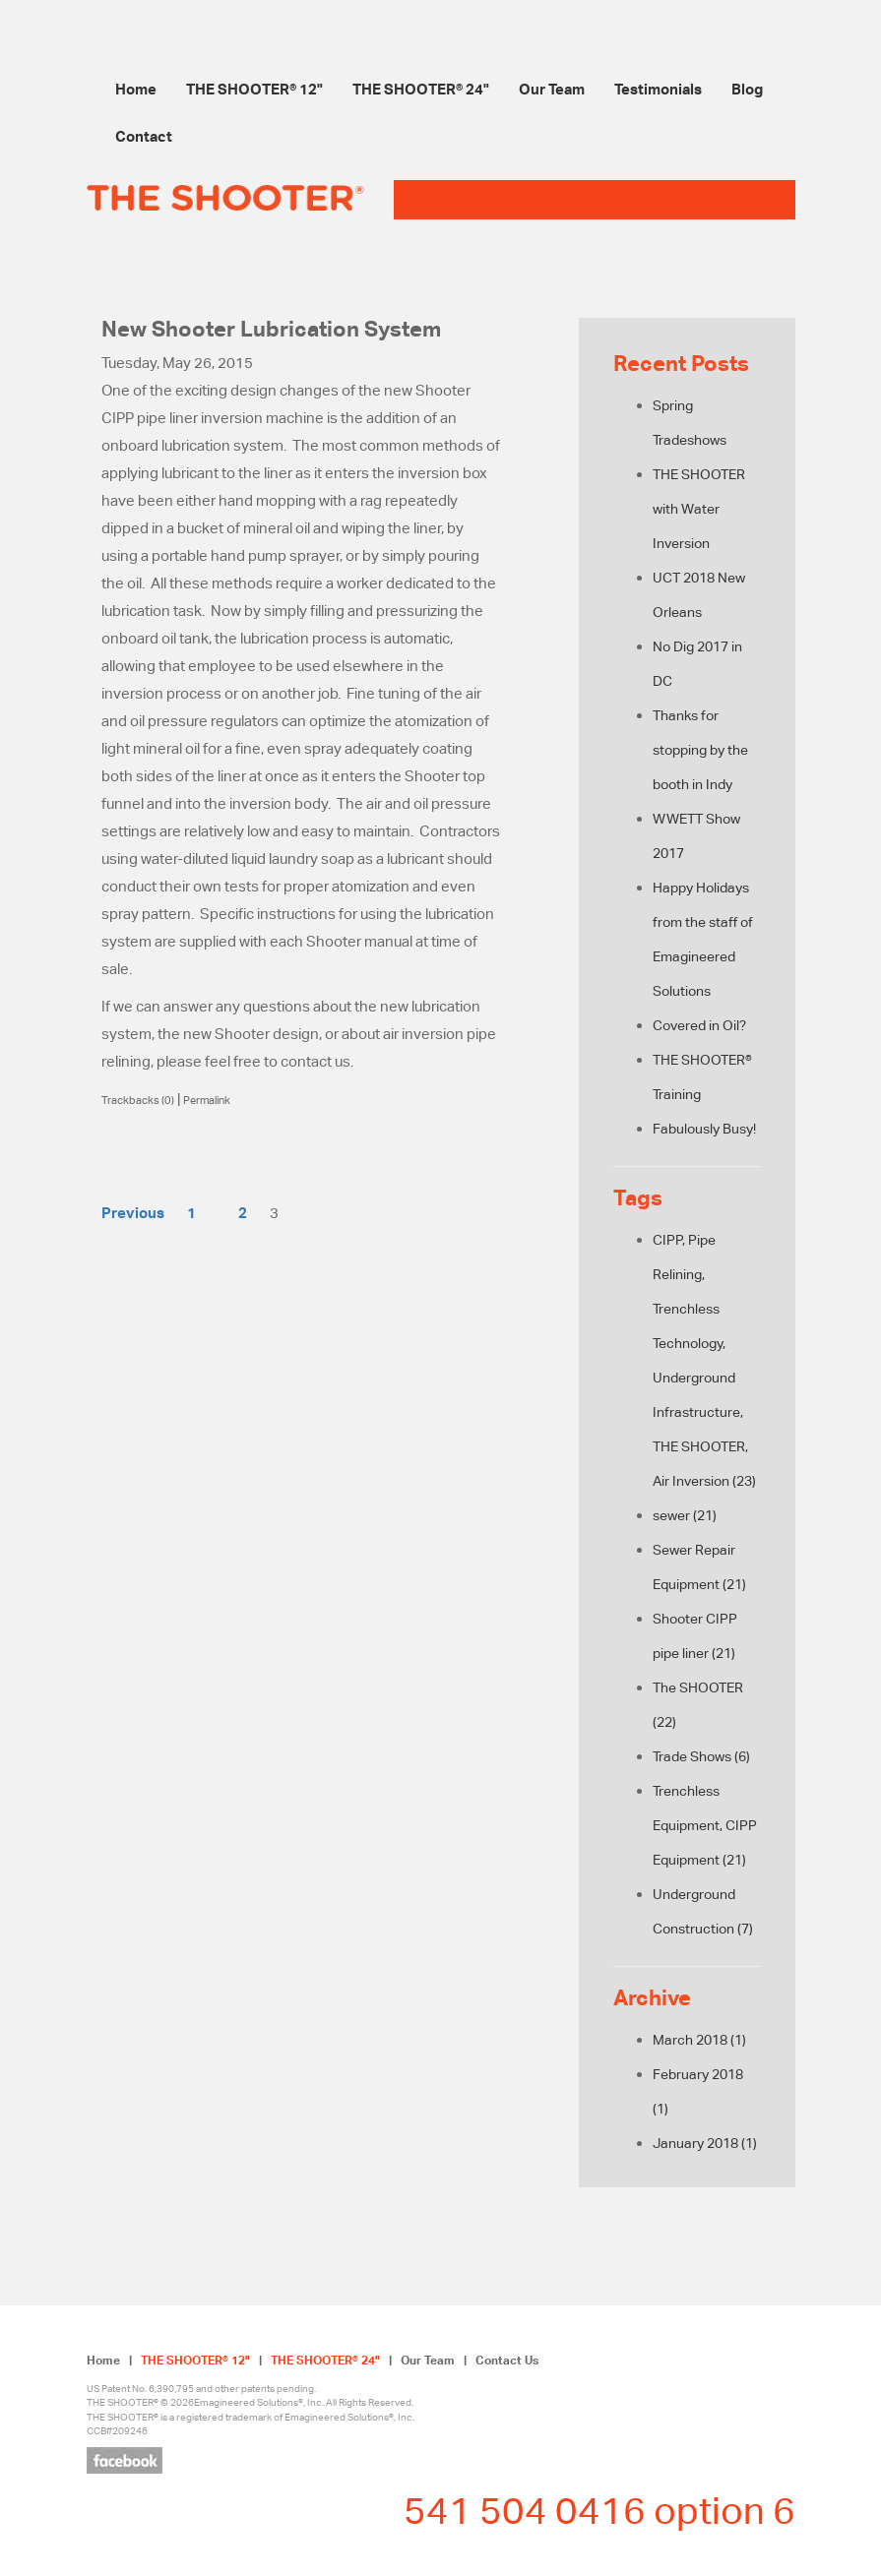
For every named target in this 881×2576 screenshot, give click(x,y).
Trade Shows (701, 1756)
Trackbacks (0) (137, 1100)
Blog (747, 88)
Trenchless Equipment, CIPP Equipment (705, 1825)
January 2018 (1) (705, 2143)
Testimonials (658, 88)
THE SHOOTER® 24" (420, 88)
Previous (132, 1212)
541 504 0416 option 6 (599, 2510)
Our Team (552, 88)
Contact (143, 136)
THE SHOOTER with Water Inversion (699, 508)
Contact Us (506, 2360)
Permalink (206, 1100)
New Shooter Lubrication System (271, 328)
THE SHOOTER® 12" (254, 88)
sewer (685, 1515)
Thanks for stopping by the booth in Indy (700, 749)
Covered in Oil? (699, 1025)
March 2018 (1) (699, 2040)
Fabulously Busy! (704, 1128)
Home (136, 88)
